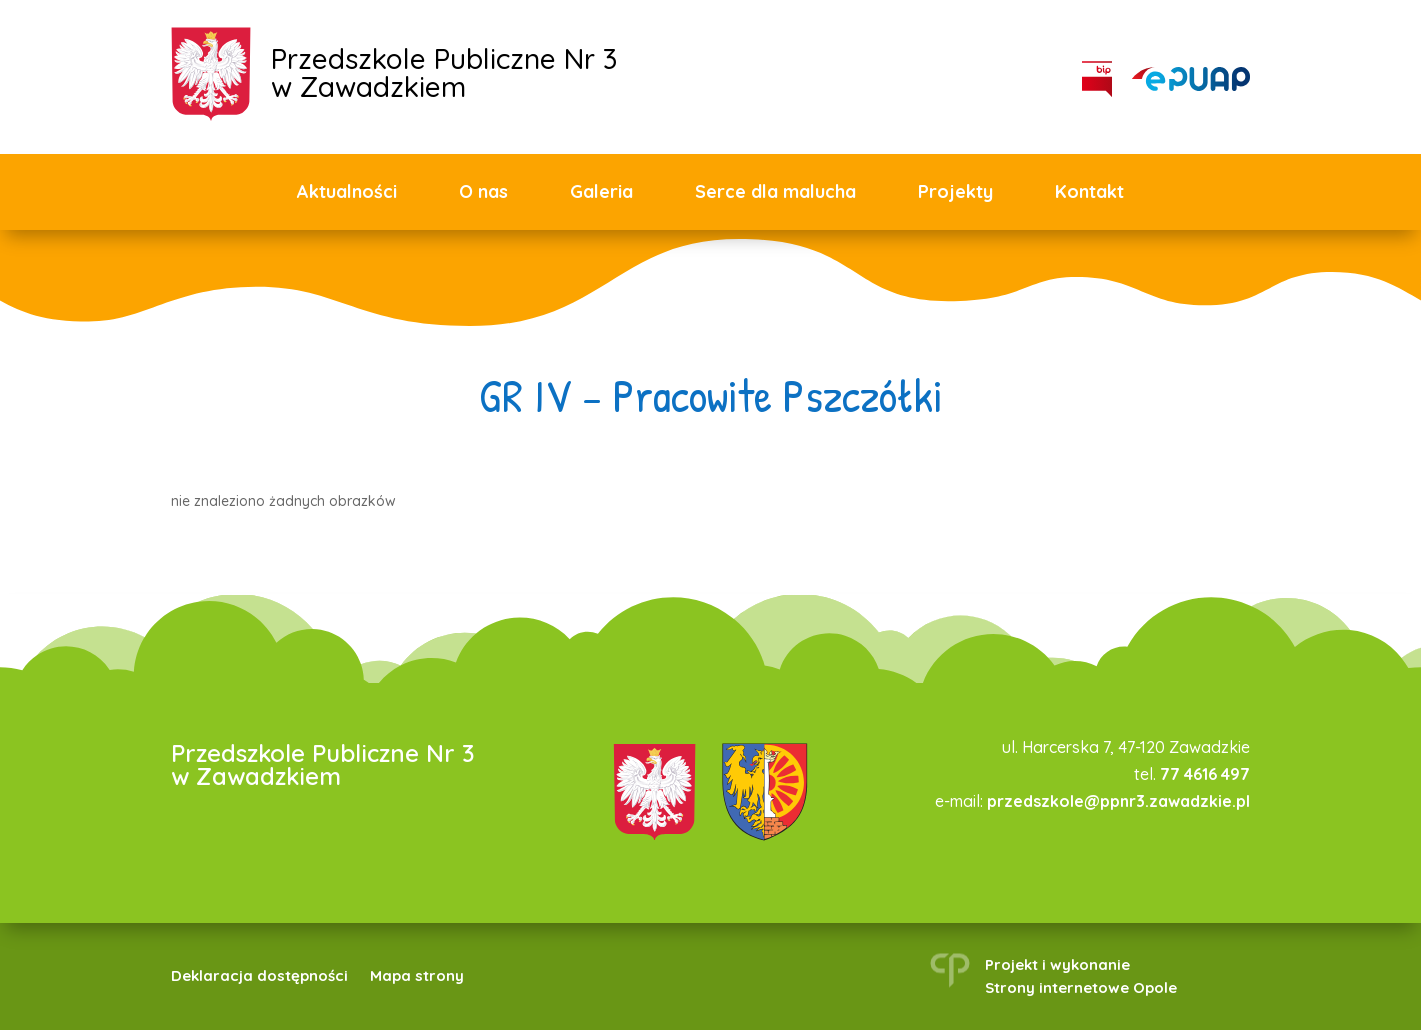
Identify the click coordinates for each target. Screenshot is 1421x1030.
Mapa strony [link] (417, 977)
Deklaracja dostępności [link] (259, 977)
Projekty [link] (955, 191)
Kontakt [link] (1089, 191)
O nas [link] (483, 191)
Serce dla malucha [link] (775, 191)
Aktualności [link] (347, 191)
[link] (1191, 79)
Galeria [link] (601, 191)
